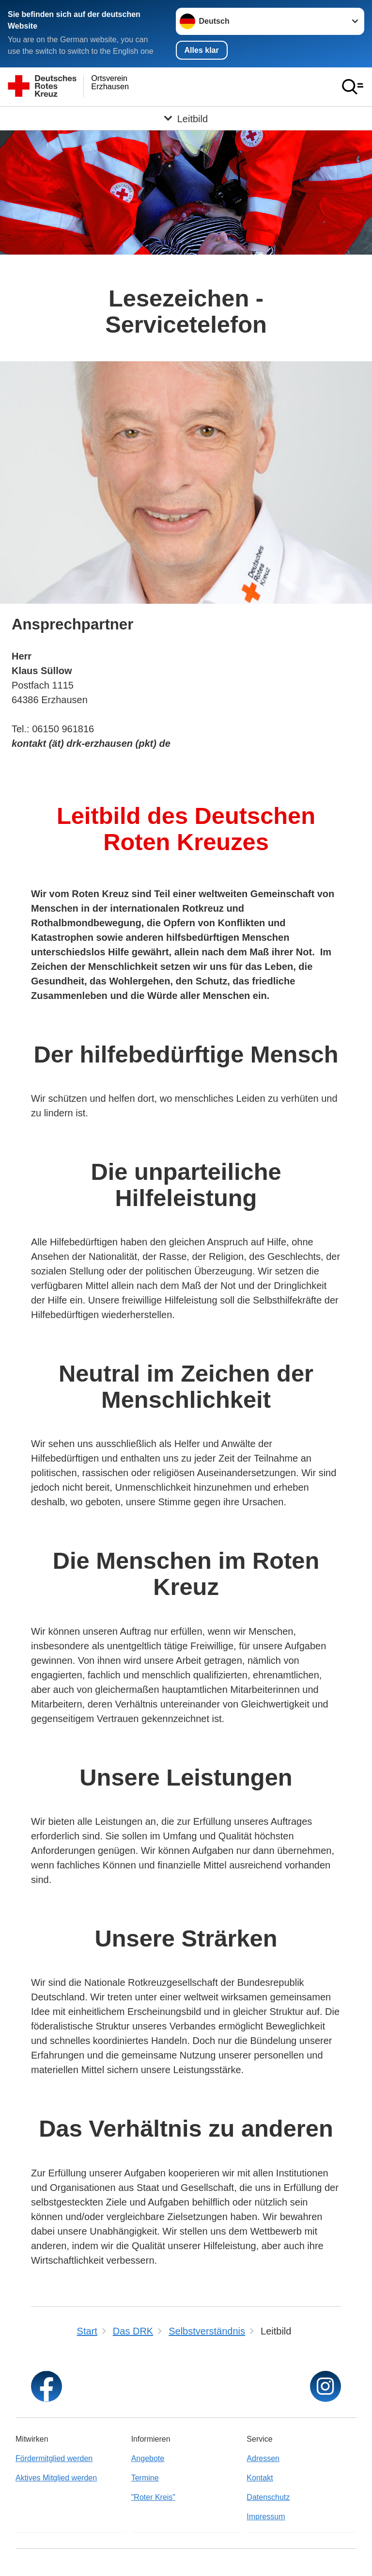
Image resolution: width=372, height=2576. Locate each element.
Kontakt (260, 2478)
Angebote (148, 2458)
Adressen (263, 2458)
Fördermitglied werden (54, 2458)
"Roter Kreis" (153, 2497)
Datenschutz (268, 2497)
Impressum (266, 2516)
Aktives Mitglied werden (56, 2478)
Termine (145, 2478)
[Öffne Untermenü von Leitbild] (186, 118)
